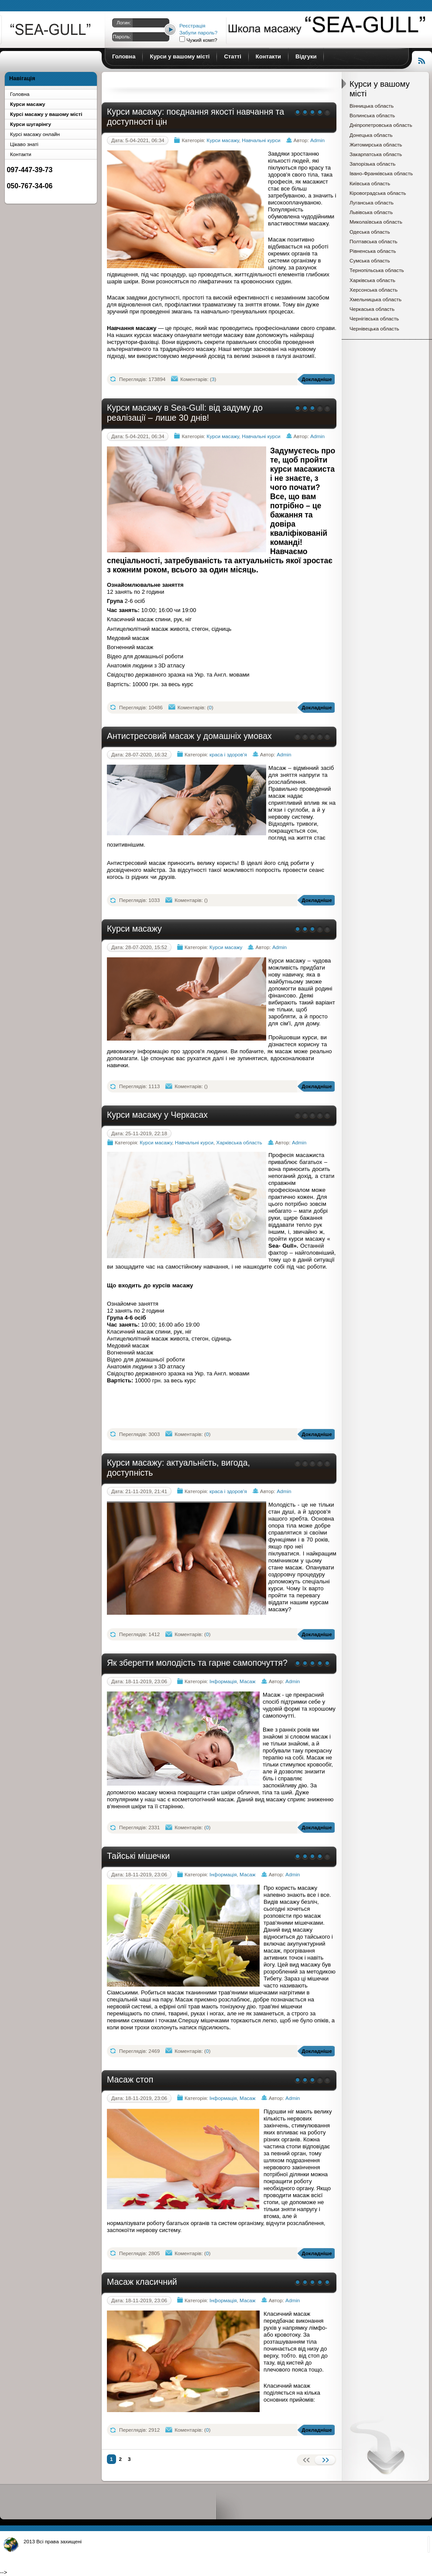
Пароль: (122, 36)
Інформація (223, 1681)
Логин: (124, 22)
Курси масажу (51, 31)
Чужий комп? (201, 40)
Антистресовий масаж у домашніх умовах (189, 736)
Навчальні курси (261, 140)
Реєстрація (192, 25)
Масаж (248, 1681)
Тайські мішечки (138, 1856)
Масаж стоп (130, 2079)
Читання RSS (422, 59)
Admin (317, 140)
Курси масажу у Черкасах (157, 1115)
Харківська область (239, 1142)
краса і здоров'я (228, 754)
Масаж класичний (142, 2282)
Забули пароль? (198, 32)
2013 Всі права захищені (53, 2541)
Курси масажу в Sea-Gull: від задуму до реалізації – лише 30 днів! (185, 412)
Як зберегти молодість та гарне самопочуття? (197, 1662)
